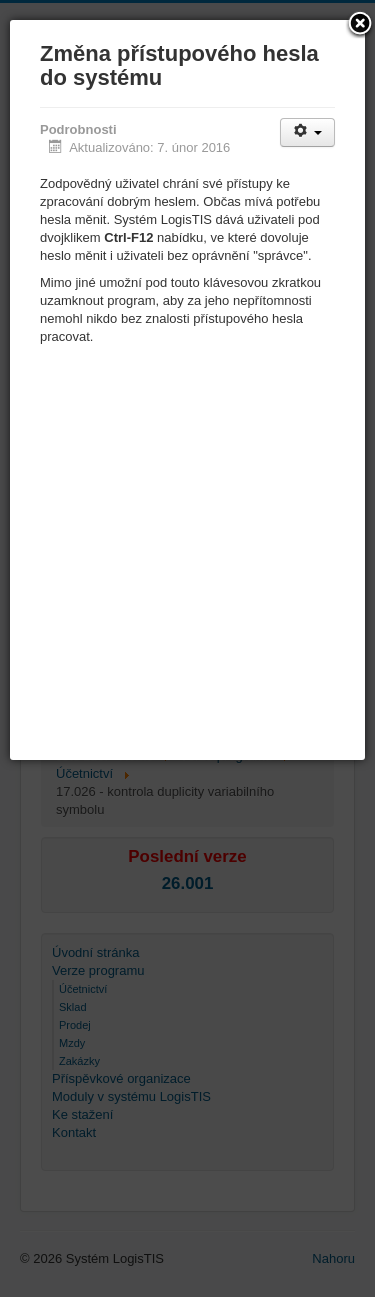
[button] (360, 25)
